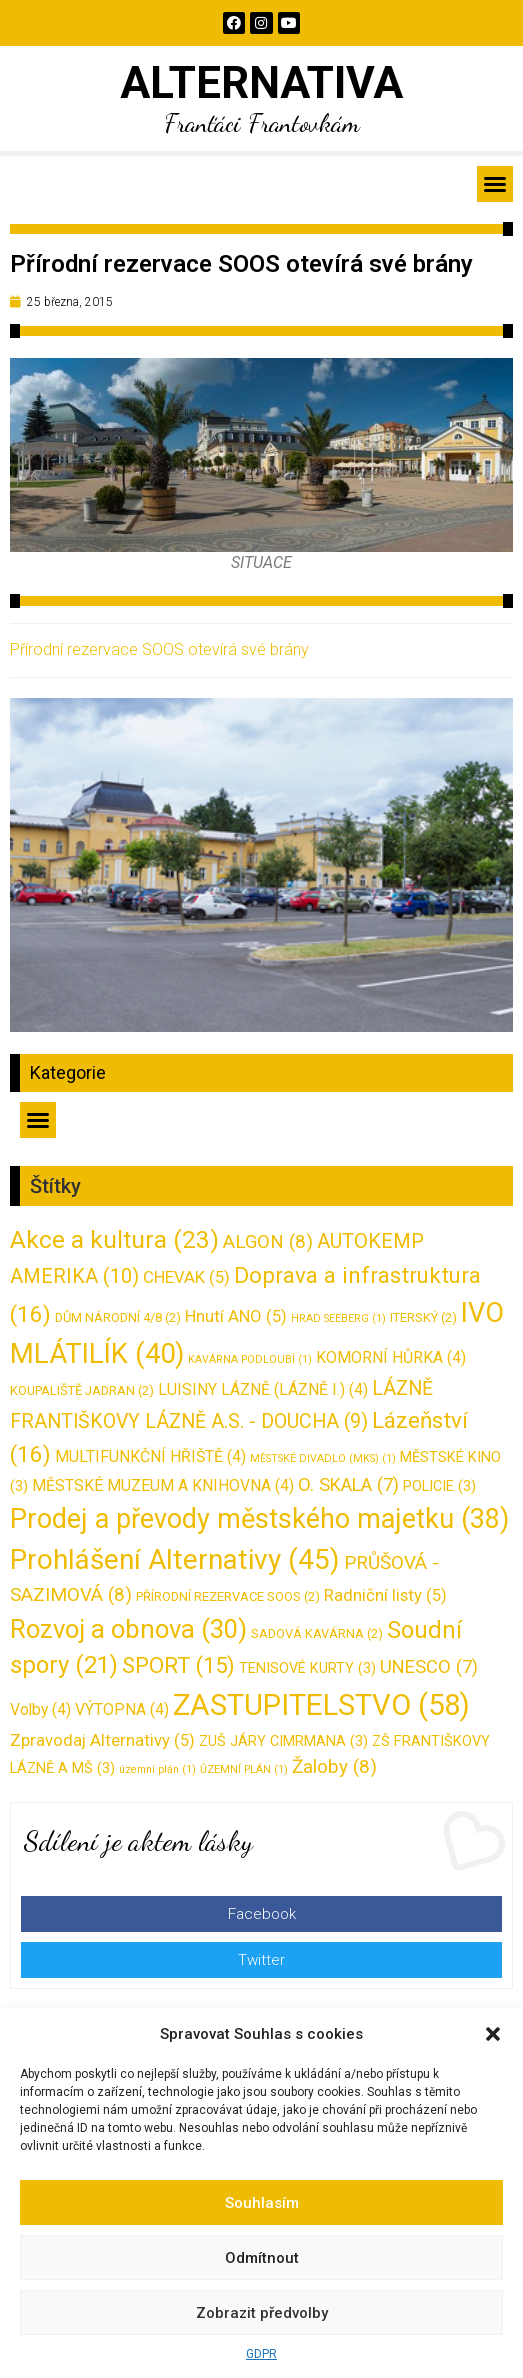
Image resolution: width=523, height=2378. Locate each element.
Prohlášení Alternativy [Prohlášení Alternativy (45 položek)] (175, 1559)
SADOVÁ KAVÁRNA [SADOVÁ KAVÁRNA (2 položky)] (317, 1633)
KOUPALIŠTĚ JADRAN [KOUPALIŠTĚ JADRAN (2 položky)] (82, 1390)
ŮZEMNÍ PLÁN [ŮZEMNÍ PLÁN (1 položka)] (244, 1769)
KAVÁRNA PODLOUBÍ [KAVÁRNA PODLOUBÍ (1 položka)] (250, 1359)
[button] (493, 2034)
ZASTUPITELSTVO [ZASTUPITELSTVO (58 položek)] (321, 1705)
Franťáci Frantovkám (262, 122)
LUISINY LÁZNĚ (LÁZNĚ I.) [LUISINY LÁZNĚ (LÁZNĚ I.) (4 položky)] (263, 1389)
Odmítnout (262, 2258)
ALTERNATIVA (261, 83)
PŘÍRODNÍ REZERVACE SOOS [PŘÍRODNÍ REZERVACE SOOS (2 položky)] (228, 1596)
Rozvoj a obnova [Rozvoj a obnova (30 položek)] (128, 1629)
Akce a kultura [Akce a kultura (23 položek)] (114, 1239)
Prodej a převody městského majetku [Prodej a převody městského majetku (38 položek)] (259, 1519)
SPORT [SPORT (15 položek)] (178, 1665)
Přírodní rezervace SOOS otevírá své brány (159, 649)
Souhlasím (262, 2203)
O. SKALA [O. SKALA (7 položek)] (348, 1484)
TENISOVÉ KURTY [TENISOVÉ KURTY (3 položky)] (307, 1668)
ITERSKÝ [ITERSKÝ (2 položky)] (423, 1317)
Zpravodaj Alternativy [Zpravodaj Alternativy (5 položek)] (102, 1740)
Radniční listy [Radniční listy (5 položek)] (385, 1595)
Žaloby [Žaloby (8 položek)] (334, 1766)
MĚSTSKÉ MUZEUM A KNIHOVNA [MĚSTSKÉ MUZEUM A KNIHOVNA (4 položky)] (163, 1485)
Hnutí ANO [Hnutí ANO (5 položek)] (236, 1316)
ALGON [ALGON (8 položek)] (268, 1241)
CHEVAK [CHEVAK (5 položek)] (186, 1277)
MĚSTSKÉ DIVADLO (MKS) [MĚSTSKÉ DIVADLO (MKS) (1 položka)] (323, 1458)
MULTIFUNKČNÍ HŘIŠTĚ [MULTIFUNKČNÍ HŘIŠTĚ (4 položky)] (150, 1456)
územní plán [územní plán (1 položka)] (157, 1769)
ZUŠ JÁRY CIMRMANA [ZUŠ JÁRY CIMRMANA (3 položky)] (283, 1741)
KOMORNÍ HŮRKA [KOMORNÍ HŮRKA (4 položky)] (391, 1357)
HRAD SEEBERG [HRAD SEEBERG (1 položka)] (338, 1318)
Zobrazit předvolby (262, 2313)
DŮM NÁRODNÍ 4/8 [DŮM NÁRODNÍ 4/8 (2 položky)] (118, 1317)
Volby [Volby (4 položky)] (40, 1709)
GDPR (261, 2354)
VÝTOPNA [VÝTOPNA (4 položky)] (122, 1709)
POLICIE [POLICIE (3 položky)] (439, 1486)
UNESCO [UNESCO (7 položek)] (429, 1666)
